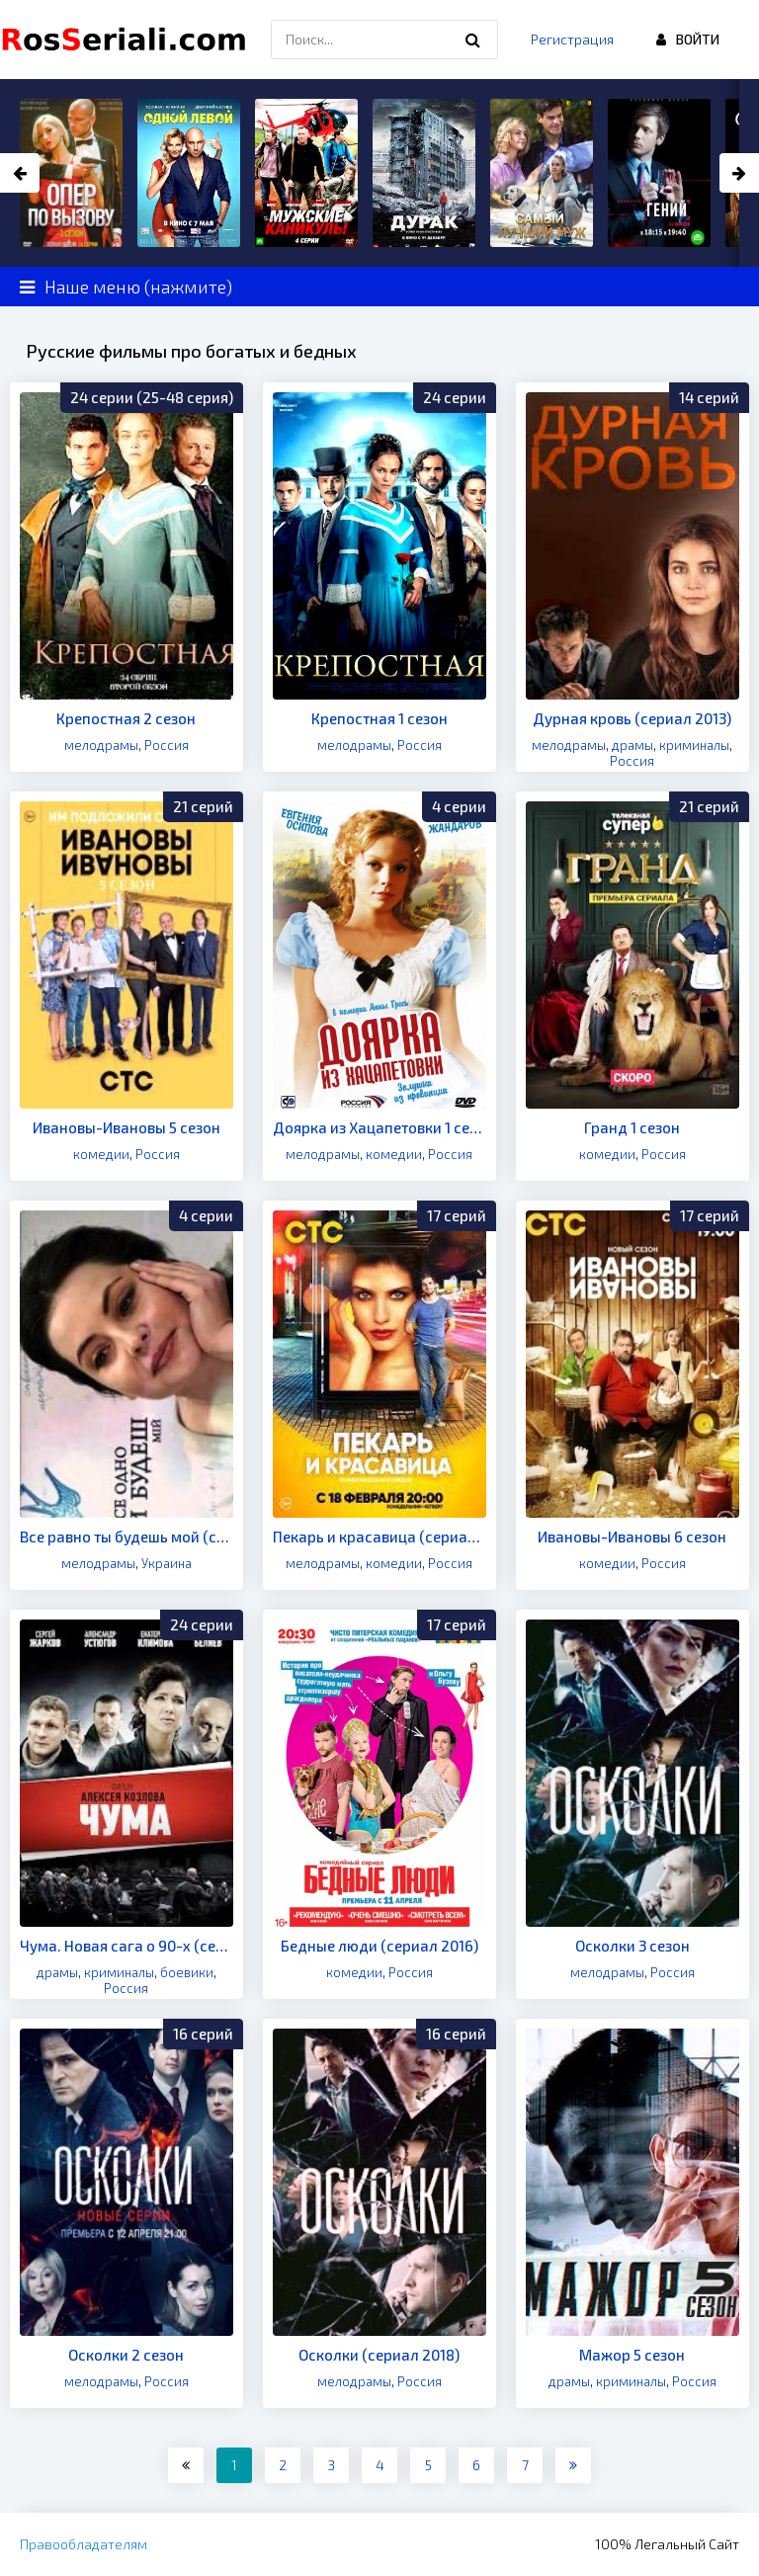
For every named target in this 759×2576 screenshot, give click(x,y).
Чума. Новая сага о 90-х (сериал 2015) (126, 1945)
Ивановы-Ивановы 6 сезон (632, 1536)
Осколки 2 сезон (126, 2355)
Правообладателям (83, 2543)
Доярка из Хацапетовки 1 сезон (379, 1127)
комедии (101, 1154)
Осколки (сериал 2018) (379, 2355)
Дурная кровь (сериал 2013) (632, 718)
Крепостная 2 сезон (126, 718)
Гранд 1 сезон (632, 1127)
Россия (166, 745)
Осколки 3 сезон (632, 1945)
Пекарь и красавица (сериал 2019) (379, 1536)
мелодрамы (101, 745)
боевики (186, 1972)
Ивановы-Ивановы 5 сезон (126, 1127)
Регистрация (572, 39)
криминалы (694, 745)
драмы (632, 745)
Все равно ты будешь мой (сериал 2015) (126, 1536)
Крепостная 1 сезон (379, 718)
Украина (166, 1563)
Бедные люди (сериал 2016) (379, 1945)
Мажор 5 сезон (632, 2355)
